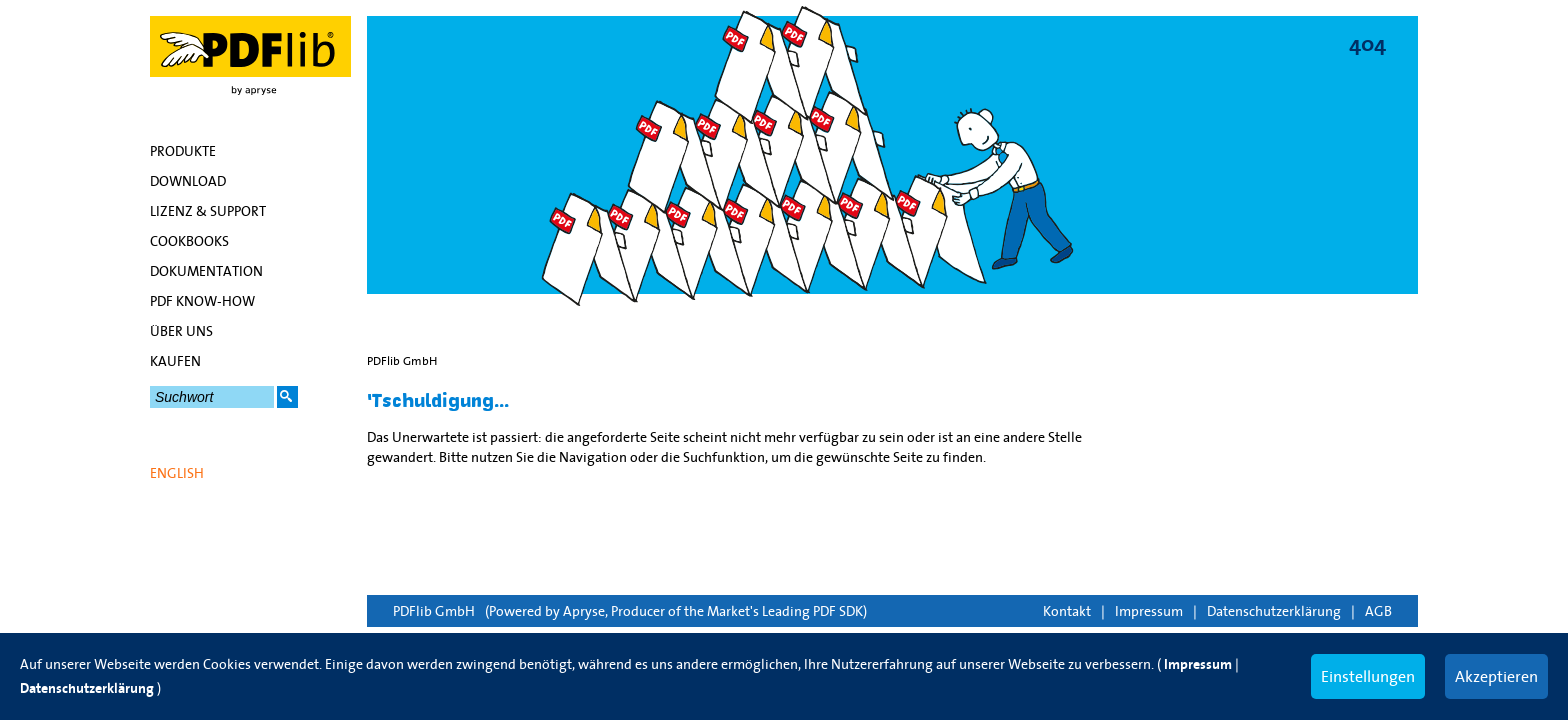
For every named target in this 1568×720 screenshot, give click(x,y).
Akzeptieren (1496, 676)
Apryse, (585, 611)
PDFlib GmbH (434, 611)
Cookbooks (189, 241)
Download (188, 181)
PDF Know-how (202, 301)
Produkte (183, 151)
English (177, 473)
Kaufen (175, 361)
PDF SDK (838, 611)
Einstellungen (1368, 676)
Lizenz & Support (208, 211)
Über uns (181, 331)
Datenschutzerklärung (1274, 611)
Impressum (1149, 611)
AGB (1378, 611)
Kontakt (1067, 611)
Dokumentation (206, 271)
